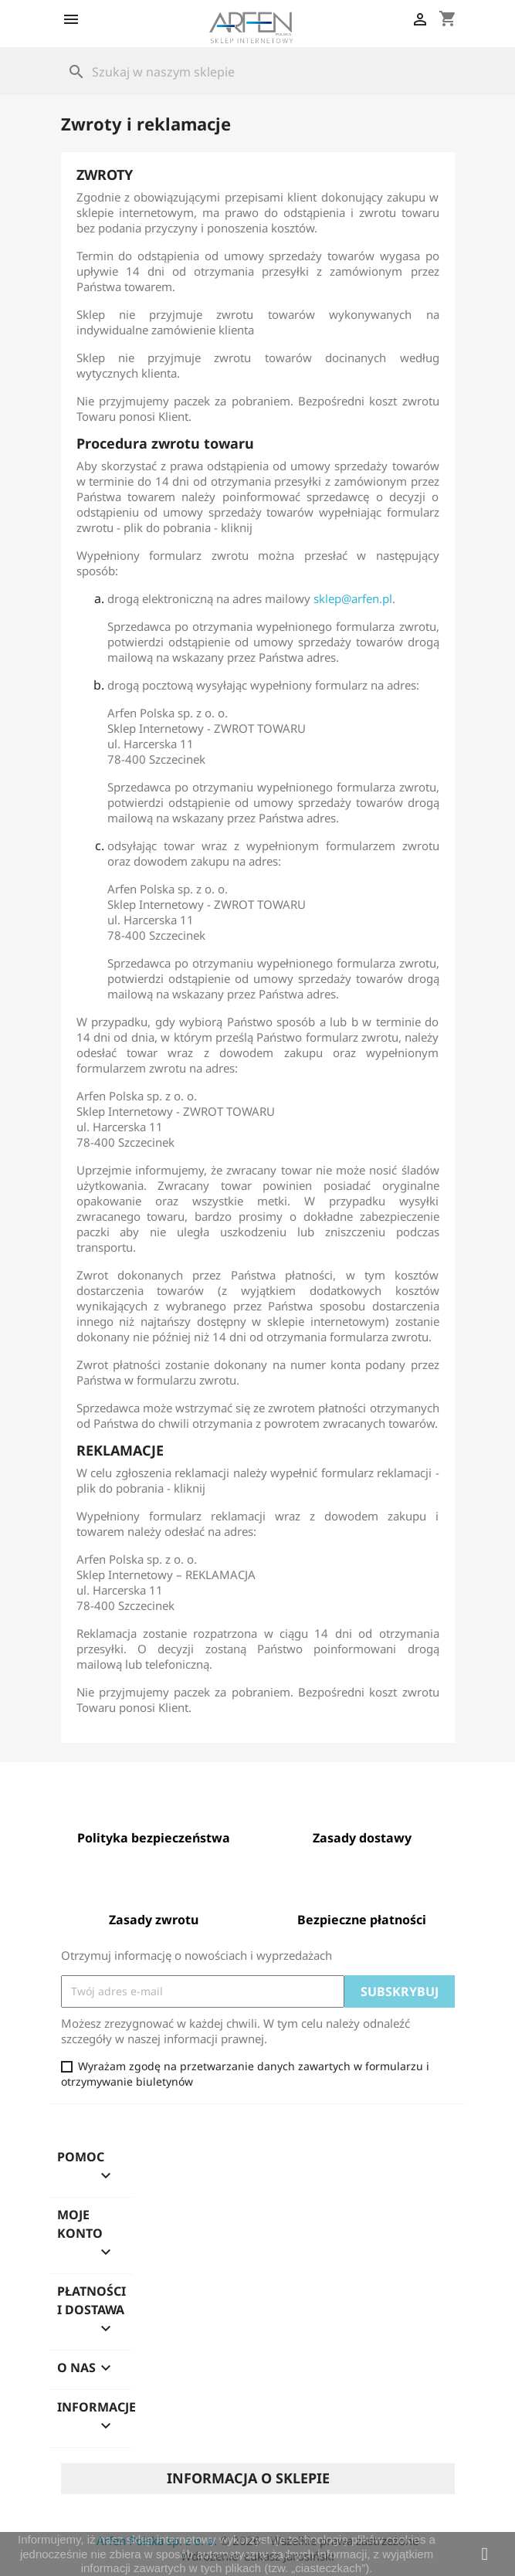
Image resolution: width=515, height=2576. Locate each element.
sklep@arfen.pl (352, 598)
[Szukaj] (258, 71)
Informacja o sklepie (248, 2478)
